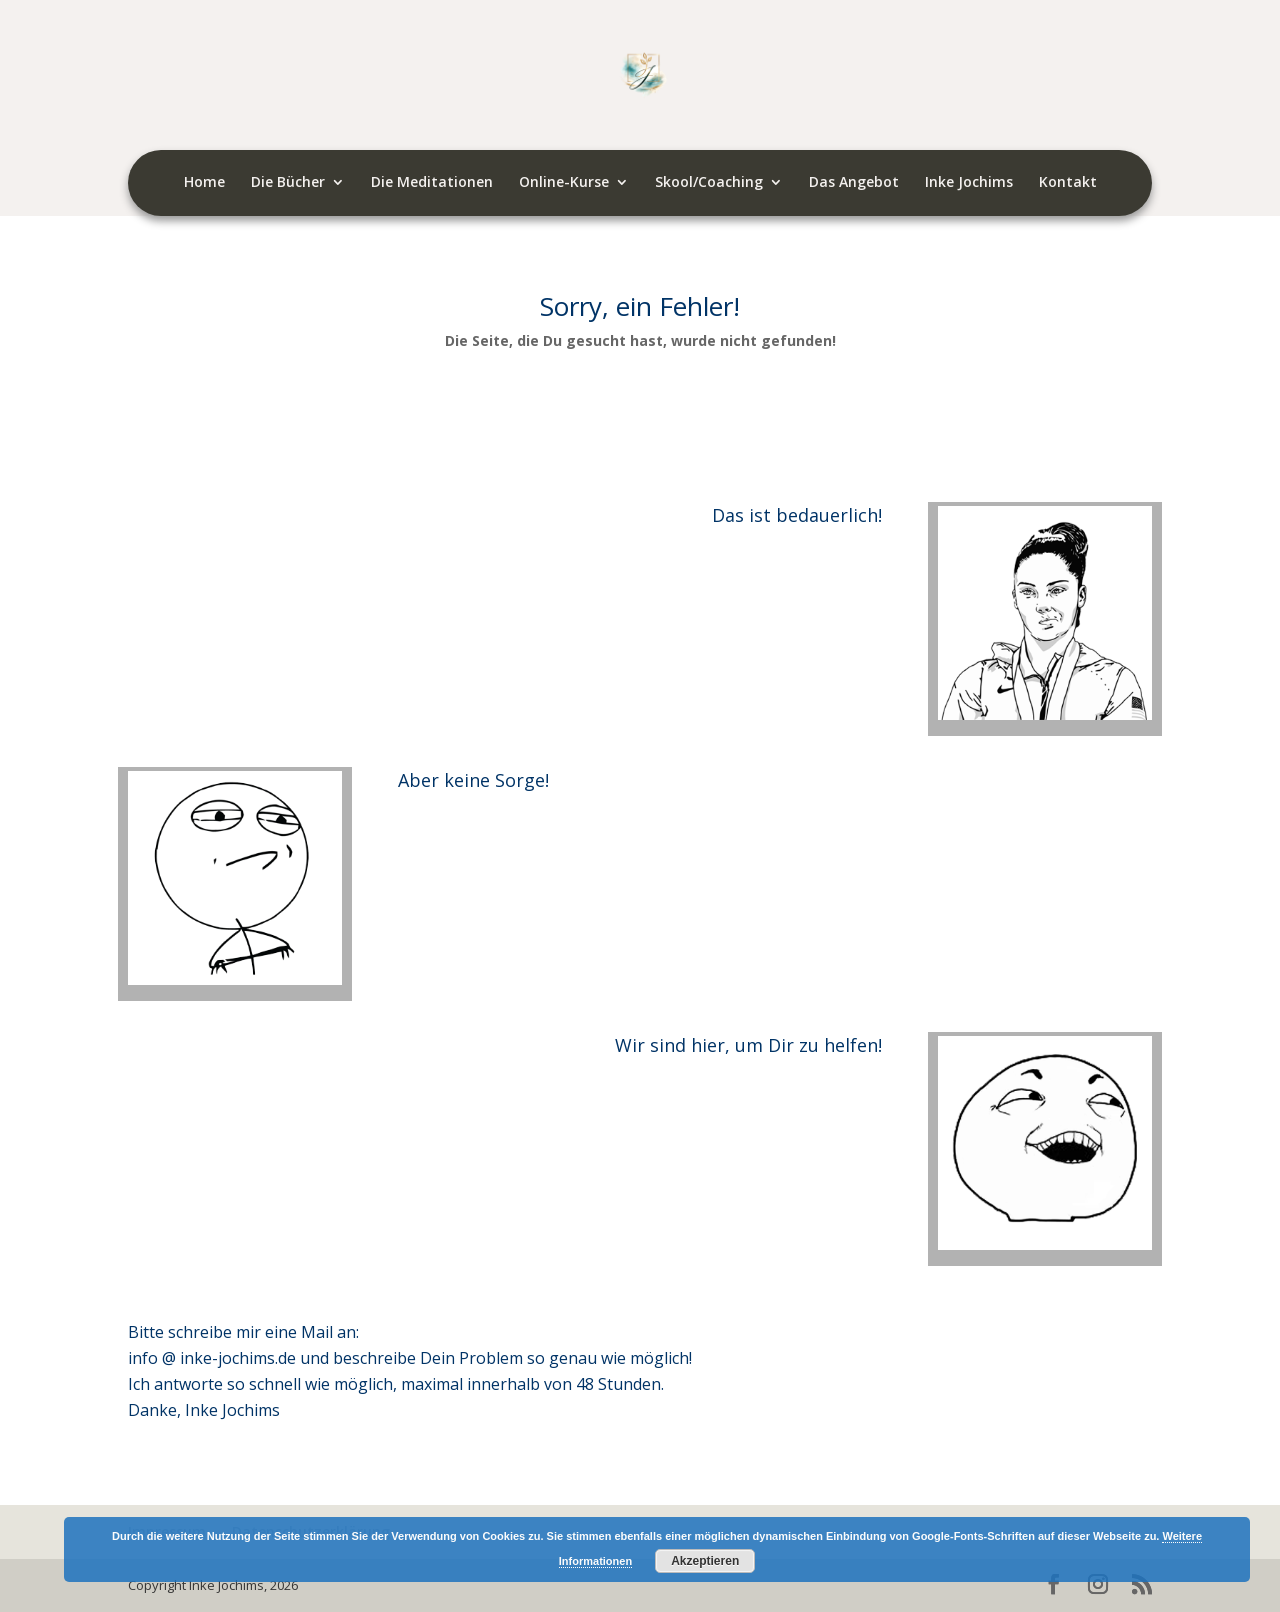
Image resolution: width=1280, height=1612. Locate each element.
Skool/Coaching (709, 183)
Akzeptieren (705, 1561)
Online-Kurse (564, 183)
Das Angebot (854, 183)
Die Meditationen (432, 183)
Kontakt (1068, 183)
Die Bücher (288, 183)
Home (204, 183)
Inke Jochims (969, 183)
